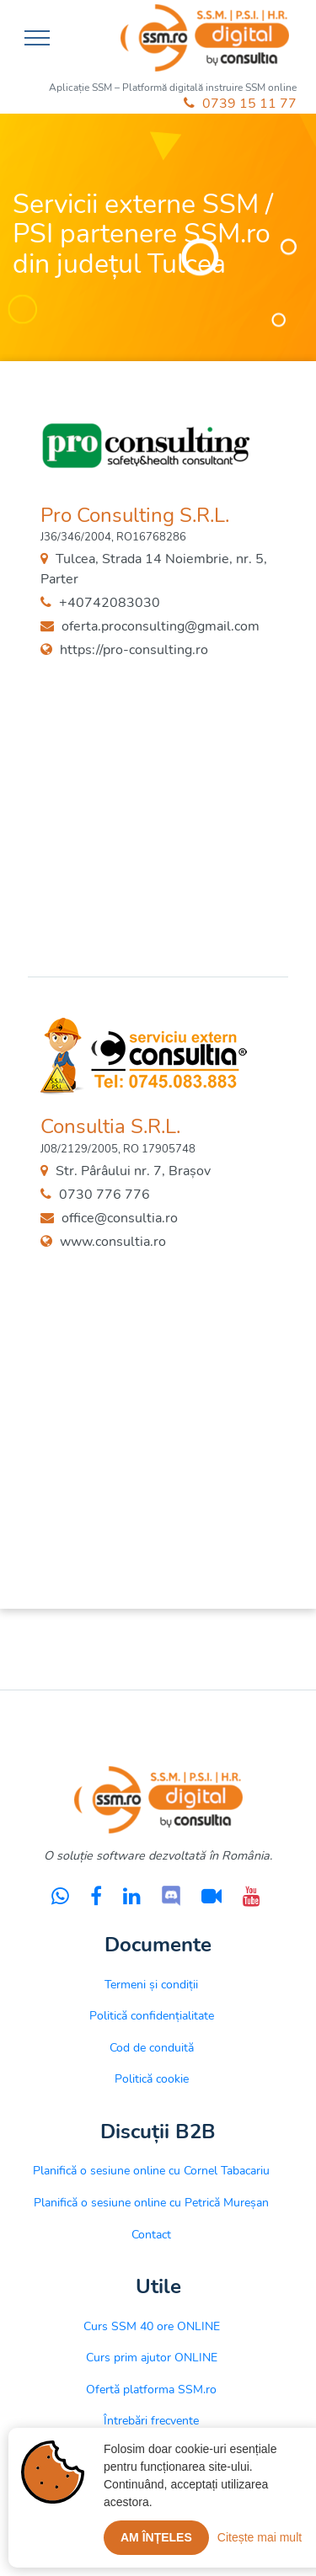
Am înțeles (156, 2537)
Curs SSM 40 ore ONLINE (151, 2326)
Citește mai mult (259, 2537)
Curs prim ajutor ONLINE (151, 2357)
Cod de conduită (152, 2047)
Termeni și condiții (151, 1984)
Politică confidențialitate (151, 2015)
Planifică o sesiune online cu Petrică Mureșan (151, 2202)
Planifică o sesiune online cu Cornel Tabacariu (151, 2170)
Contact (151, 2234)
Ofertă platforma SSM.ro (151, 2389)
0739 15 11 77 (240, 103)
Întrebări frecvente (151, 2420)
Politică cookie (152, 2078)
